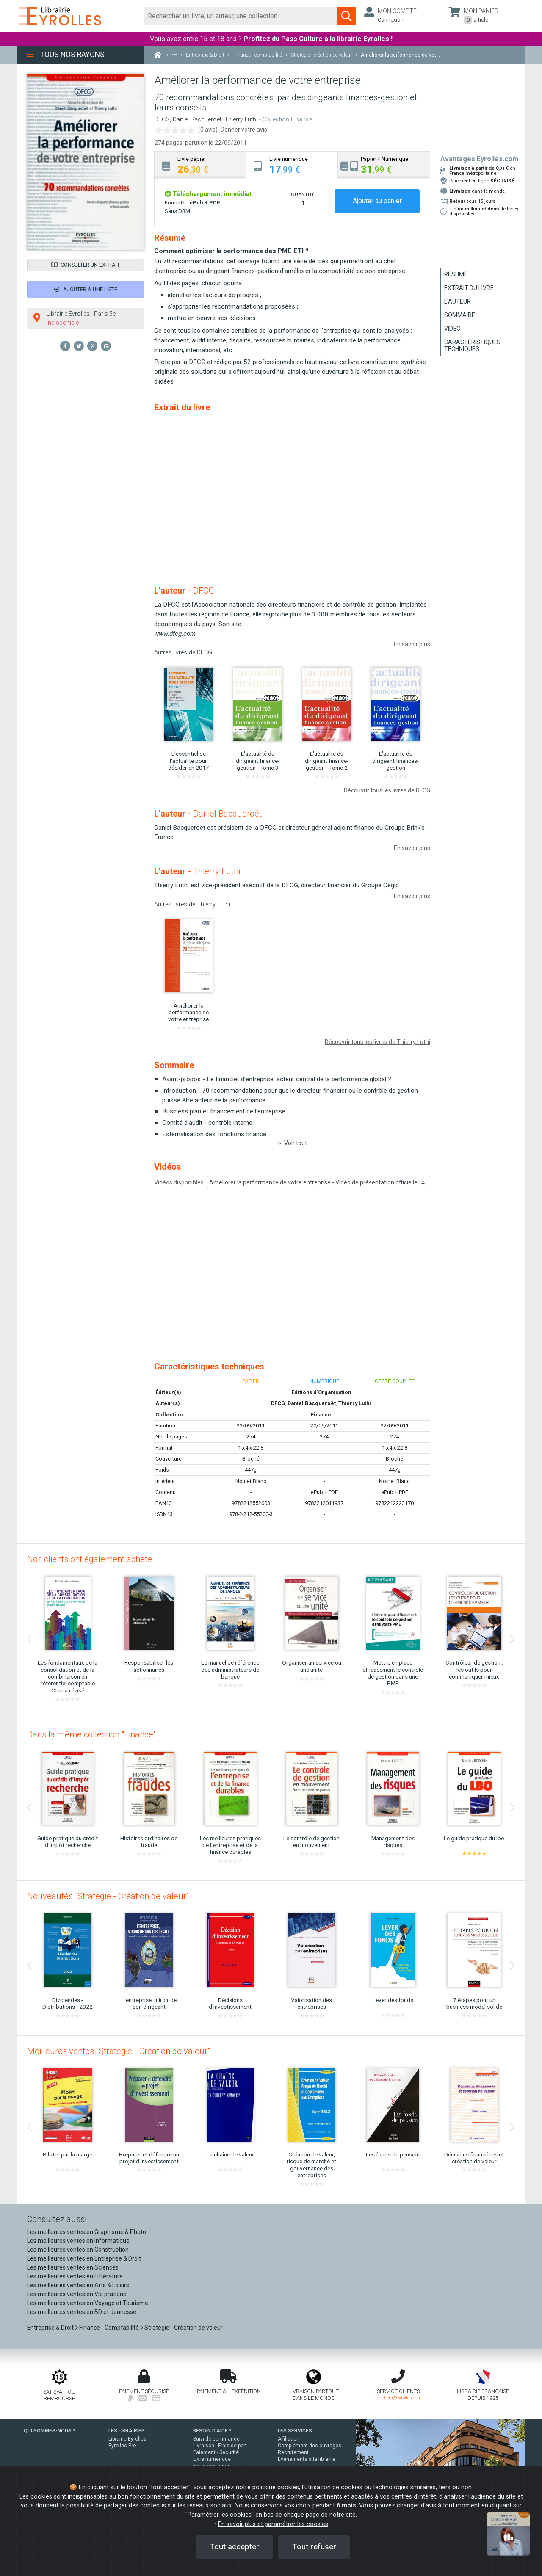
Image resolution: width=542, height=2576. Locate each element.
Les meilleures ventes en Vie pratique (77, 2294)
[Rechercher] (240, 16)
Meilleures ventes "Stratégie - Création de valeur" (118, 2051)
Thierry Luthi (240, 119)
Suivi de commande (216, 2439)
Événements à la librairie (306, 2459)
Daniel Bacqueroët (197, 119)
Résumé (455, 274)
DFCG (162, 119)
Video (452, 328)
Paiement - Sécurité (216, 2452)
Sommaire (459, 315)
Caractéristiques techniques (472, 345)
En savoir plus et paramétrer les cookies (273, 2524)
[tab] (200, 165)
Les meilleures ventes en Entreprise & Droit (84, 2258)
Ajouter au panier (377, 201)
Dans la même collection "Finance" (91, 1734)
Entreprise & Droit (50, 2327)
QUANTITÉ (303, 194)
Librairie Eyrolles (127, 2439)
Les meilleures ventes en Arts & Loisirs (78, 2285)
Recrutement (293, 2452)
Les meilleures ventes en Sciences (73, 2267)
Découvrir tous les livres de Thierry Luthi (377, 1041)
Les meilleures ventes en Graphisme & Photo (86, 2231)
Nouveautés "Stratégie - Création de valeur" (108, 1896)
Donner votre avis (244, 129)
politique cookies (275, 2487)
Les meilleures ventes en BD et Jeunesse (81, 2311)
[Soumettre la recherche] (346, 16)
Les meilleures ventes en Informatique (78, 2240)
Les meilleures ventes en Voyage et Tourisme (87, 2303)
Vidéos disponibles (179, 1182)
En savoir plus (412, 644)
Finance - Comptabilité (109, 2327)
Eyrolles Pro (122, 2446)
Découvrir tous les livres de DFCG (387, 790)
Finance (321, 1414)
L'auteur (457, 301)
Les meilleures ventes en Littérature (75, 2276)
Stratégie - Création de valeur (183, 2327)
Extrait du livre (469, 287)
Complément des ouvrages (309, 2446)
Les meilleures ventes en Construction (78, 2249)
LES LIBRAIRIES (126, 2431)
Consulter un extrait (85, 265)
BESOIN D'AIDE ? (212, 2431)
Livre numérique (212, 2459)
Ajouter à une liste (85, 289)
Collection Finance (287, 119)
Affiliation (288, 2439)
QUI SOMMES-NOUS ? (49, 2431)
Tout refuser (314, 2546)
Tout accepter (234, 2546)
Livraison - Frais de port (220, 2446)
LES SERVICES (295, 2431)
